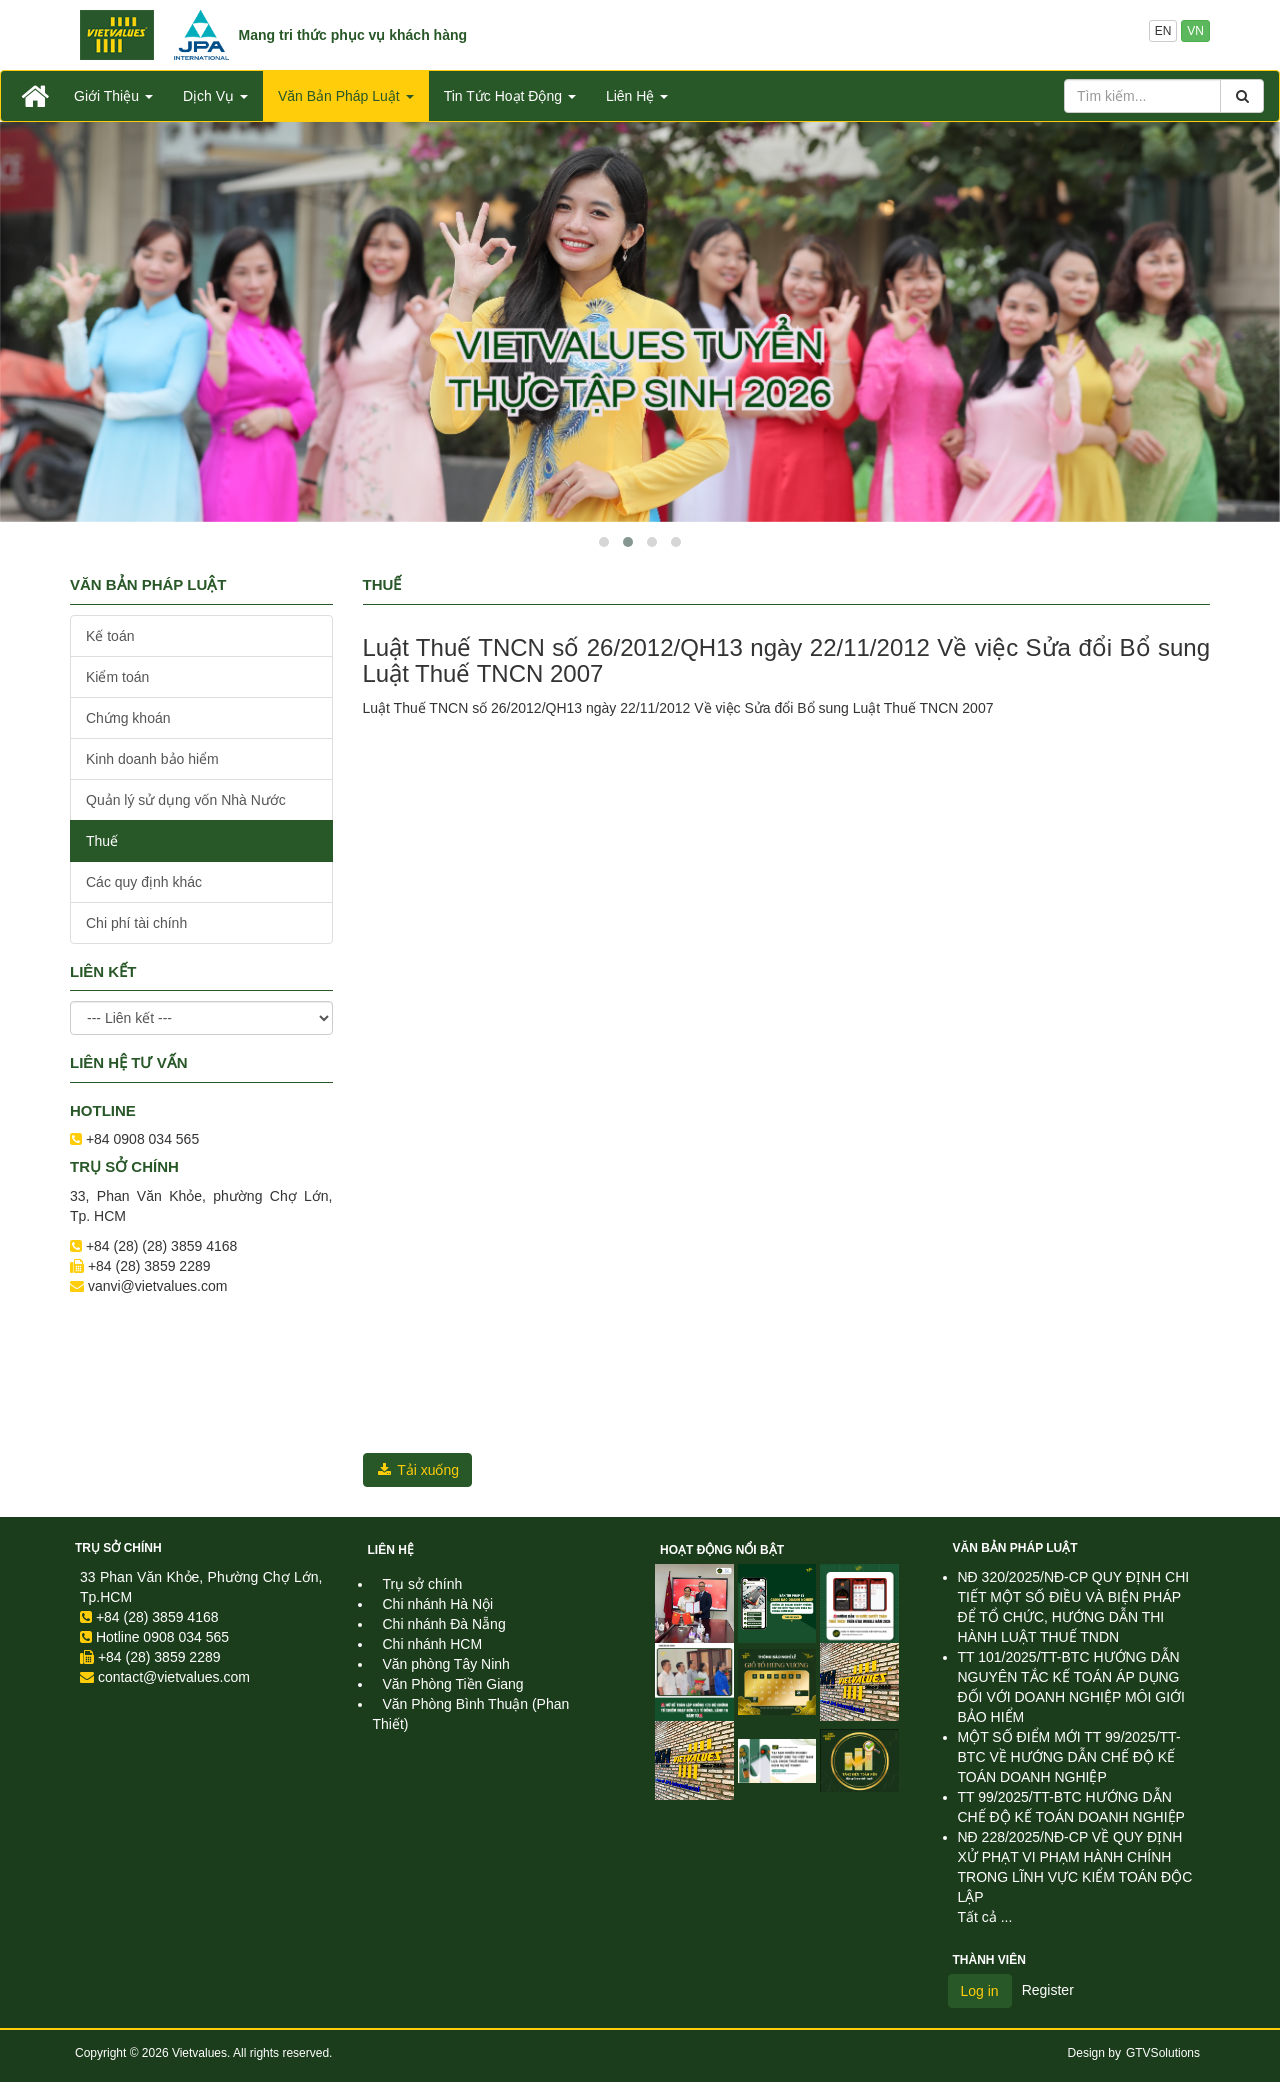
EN (1163, 31)
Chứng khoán (128, 718)
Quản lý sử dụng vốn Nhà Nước (186, 800)
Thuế (102, 841)
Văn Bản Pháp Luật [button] (346, 96)
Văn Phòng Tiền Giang (453, 1684)
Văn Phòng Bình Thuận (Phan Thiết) (471, 1714)
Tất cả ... (985, 1917)
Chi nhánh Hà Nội (438, 1604)
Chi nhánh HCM (433, 1644)
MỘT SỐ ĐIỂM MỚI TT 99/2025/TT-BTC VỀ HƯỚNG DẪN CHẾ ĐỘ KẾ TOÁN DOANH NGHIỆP (1069, 1757)
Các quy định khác (144, 882)
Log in (980, 1991)
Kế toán (110, 636)
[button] (604, 542)
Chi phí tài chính (136, 923)
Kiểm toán (117, 677)
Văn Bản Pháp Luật (1015, 1548)
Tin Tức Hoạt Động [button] (510, 96)
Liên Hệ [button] (637, 96)
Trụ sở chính (118, 1548)
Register (1048, 1990)
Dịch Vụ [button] (215, 96)
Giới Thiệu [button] (113, 96)
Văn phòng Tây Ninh (446, 1664)
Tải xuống (418, 1470)
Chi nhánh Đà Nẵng (444, 1624)
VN (1195, 31)
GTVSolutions (1163, 2053)
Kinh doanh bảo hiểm (152, 759)
